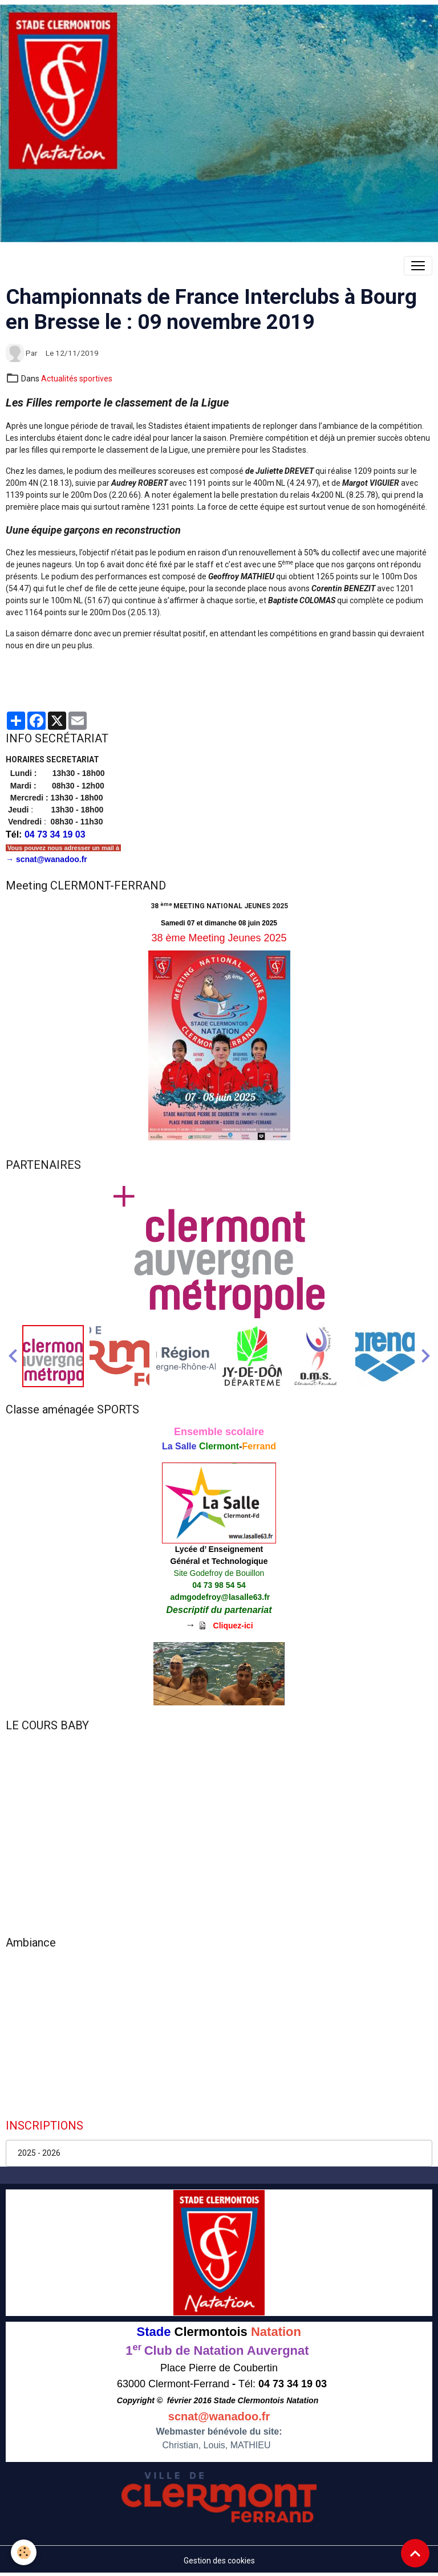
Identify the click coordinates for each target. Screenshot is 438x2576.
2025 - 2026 (39, 2152)
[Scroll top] (415, 2553)
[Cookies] (24, 2552)
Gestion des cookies (219, 2560)
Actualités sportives (76, 378)
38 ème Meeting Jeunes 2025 (218, 938)
